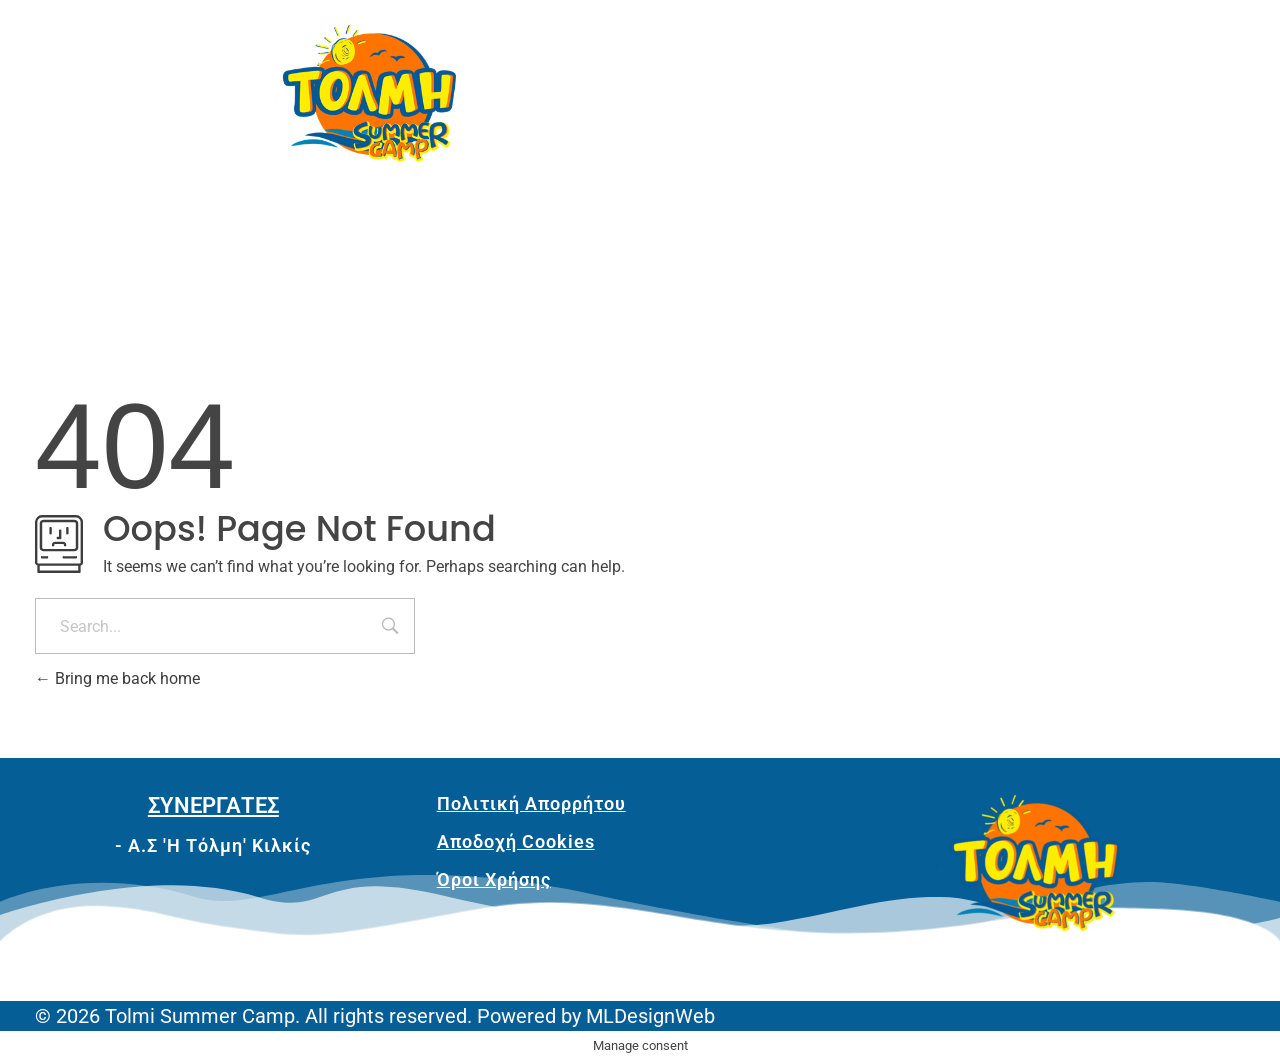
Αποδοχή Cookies (516, 841)
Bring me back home (117, 678)
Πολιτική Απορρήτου (531, 803)
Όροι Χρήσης (494, 879)
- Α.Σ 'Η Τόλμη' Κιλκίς (213, 845)
